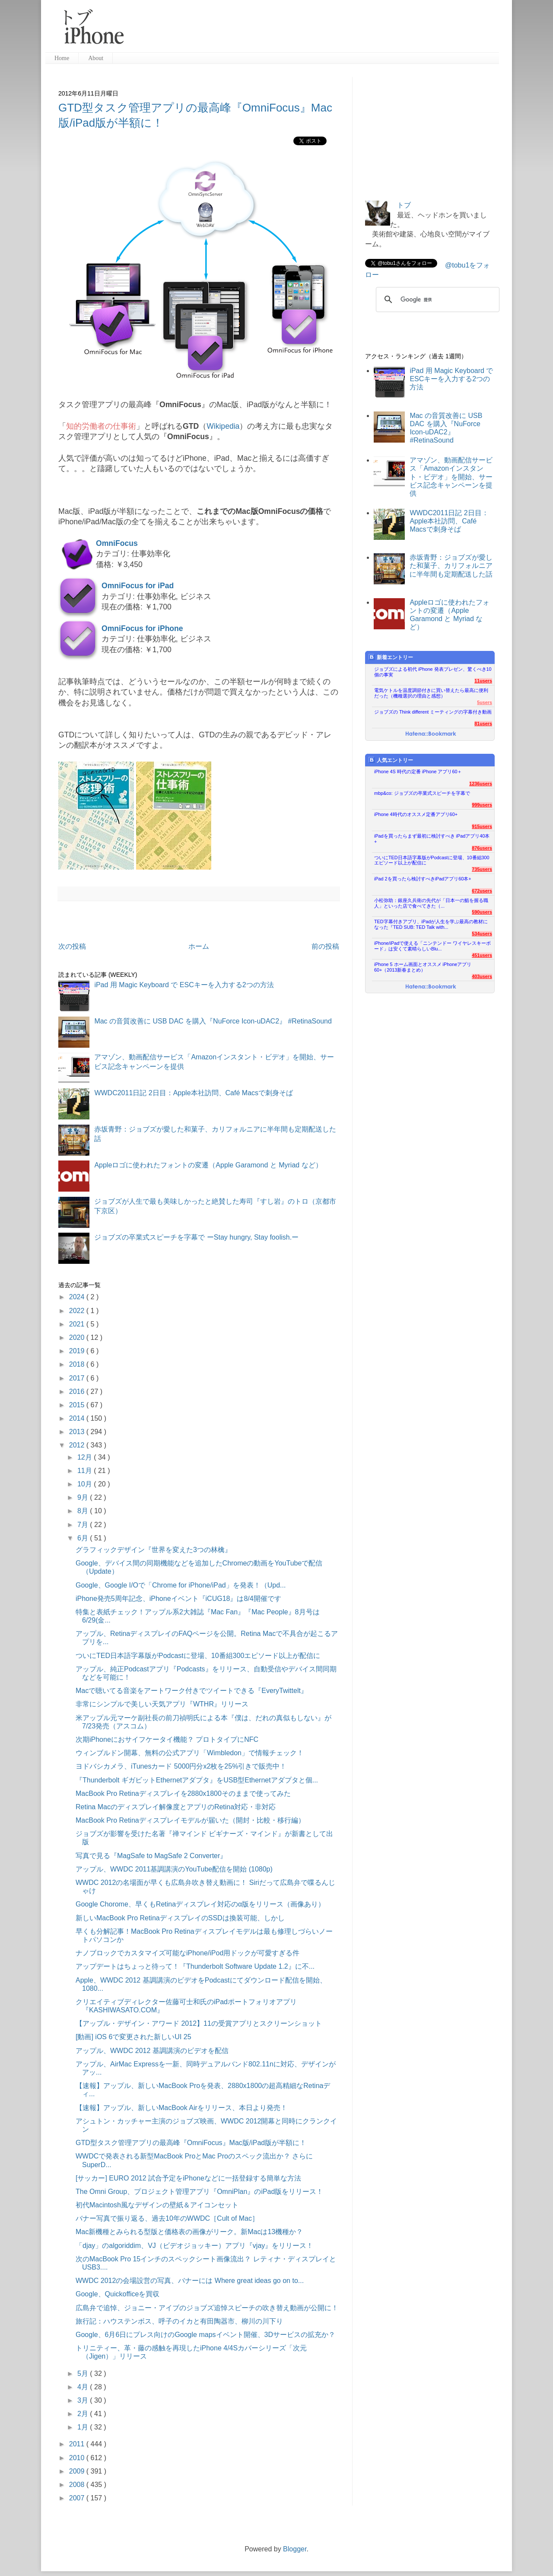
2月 (83, 2413)
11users (483, 680)
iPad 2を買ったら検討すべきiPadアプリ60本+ (422, 878)
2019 (77, 1351)
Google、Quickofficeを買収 (117, 2294)
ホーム (198, 946)
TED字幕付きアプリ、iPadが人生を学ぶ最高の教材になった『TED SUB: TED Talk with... (431, 924)
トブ (404, 205)
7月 (83, 1524)
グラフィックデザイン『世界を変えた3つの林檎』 (154, 1549)
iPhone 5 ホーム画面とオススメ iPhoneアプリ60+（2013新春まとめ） (422, 967)
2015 (77, 1405)
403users (482, 976)
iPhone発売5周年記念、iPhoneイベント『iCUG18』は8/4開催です (178, 1598)
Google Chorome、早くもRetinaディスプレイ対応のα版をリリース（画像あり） (200, 1904)
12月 (85, 1457)
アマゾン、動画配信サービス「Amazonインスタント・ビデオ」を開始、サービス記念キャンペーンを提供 (451, 476)
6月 (83, 1538)
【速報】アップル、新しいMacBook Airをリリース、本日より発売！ (181, 2107)
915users (482, 826)
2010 (77, 2457)
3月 (83, 2400)
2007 (77, 2498)
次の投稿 (72, 946)
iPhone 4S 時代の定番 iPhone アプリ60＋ (418, 771)
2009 (77, 2471)
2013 (77, 1431)
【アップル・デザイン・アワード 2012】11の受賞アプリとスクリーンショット (199, 2023)
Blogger (294, 2549)
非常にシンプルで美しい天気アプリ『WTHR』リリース (162, 1704)
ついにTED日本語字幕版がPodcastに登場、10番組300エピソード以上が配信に (198, 1655)
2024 (77, 1297)
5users (484, 702)
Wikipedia (223, 426)
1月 (83, 2427)
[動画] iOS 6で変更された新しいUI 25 (133, 2036)
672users (482, 890)
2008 (77, 2484)
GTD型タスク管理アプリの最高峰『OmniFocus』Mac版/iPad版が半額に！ (191, 2142)
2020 (77, 1337)
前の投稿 (325, 946)
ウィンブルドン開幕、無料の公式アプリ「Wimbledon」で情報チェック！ (190, 1753)
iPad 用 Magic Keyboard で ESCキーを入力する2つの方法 (183, 984)
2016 (77, 1391)
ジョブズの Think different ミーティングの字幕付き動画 (433, 711)
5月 (83, 2373)
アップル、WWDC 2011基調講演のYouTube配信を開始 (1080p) (174, 1869)
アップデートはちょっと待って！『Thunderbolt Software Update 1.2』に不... (195, 1966)
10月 (85, 1484)
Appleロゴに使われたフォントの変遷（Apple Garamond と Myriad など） (208, 1165)
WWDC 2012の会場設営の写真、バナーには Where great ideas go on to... (190, 2280)
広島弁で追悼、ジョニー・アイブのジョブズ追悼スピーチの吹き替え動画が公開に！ (207, 2307)
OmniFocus (117, 543)
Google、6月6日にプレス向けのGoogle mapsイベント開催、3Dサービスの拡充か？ (205, 2334)
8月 (83, 1510)
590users (482, 912)
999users (482, 804)
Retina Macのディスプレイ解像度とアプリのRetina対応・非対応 (176, 1807)
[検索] (436, 299)
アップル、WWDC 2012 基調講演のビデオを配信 (152, 2050)
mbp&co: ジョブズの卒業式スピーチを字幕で (422, 793)
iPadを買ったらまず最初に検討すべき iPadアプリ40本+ (431, 838)
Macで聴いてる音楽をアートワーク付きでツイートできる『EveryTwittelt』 (192, 1690)
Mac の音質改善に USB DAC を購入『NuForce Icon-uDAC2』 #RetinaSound (213, 1021)
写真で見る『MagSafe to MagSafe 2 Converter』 (151, 1855)
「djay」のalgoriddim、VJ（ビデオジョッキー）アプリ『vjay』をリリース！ (194, 2245)
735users (482, 869)
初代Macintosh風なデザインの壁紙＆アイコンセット (157, 2205)
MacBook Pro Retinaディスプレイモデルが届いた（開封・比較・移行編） (190, 1820)
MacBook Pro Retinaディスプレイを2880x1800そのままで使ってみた (183, 1793)
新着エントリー (391, 657)
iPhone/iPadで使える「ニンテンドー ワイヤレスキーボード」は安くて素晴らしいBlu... (432, 945)
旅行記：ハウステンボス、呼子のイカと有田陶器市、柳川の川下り (179, 2321)
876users (482, 848)
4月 (83, 2387)
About (95, 58)
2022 (77, 1310)
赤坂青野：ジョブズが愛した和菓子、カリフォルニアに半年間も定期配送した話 (451, 565)
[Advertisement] (315, 30)
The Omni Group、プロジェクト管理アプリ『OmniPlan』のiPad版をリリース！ (199, 2191)
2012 (77, 1445)
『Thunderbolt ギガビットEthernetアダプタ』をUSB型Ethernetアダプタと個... (197, 1780)
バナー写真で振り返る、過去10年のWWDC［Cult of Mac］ (167, 2218)
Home (61, 58)
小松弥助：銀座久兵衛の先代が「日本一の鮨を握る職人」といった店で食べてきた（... (431, 903)
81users (483, 723)
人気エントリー (391, 760)
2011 (77, 2444)
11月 (85, 1470)
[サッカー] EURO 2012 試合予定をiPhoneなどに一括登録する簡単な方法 (188, 2178)
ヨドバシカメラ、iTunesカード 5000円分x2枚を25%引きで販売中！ (181, 1766)
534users (482, 933)
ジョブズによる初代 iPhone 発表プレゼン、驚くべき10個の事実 (433, 671)
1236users (480, 783)
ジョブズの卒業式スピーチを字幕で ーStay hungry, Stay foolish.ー (196, 1237)
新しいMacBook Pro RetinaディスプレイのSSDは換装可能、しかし (180, 1918)
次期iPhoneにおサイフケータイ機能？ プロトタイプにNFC (167, 1739)
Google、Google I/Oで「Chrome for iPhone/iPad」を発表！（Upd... (181, 1585)
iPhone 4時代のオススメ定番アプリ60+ (416, 814)
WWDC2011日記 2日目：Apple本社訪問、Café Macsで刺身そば (193, 1093)
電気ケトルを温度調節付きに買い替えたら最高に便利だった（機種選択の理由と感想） (431, 693)
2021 (77, 1324)
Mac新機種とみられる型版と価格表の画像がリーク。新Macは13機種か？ (189, 2231)
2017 (77, 1378)
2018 (77, 1364)
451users (482, 955)
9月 (83, 1497)
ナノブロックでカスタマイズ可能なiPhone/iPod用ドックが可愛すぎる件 (187, 1953)
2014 (77, 1418)
